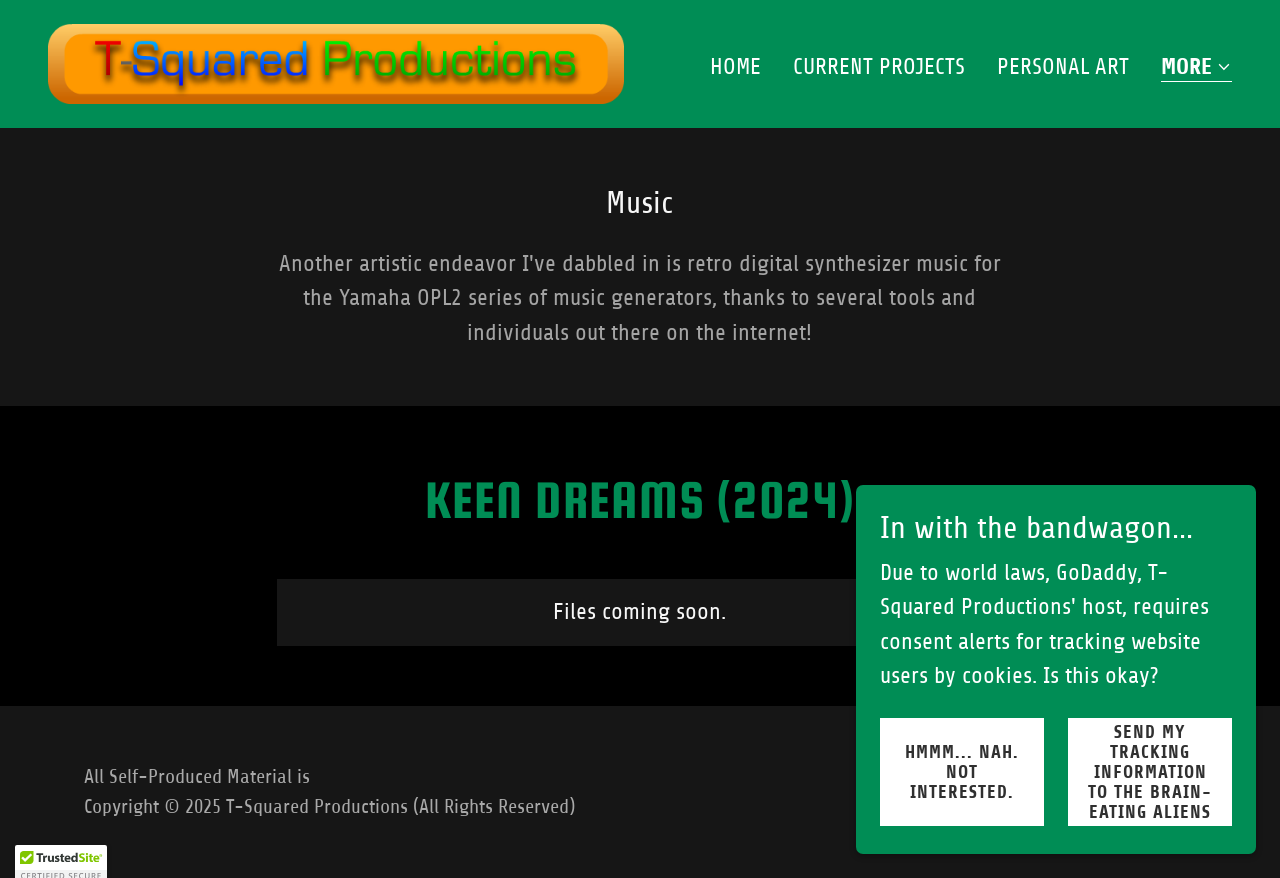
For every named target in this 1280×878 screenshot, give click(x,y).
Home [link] (735, 66)
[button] (1196, 68)
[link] (336, 62)
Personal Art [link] (1063, 66)
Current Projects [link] (879, 66)
